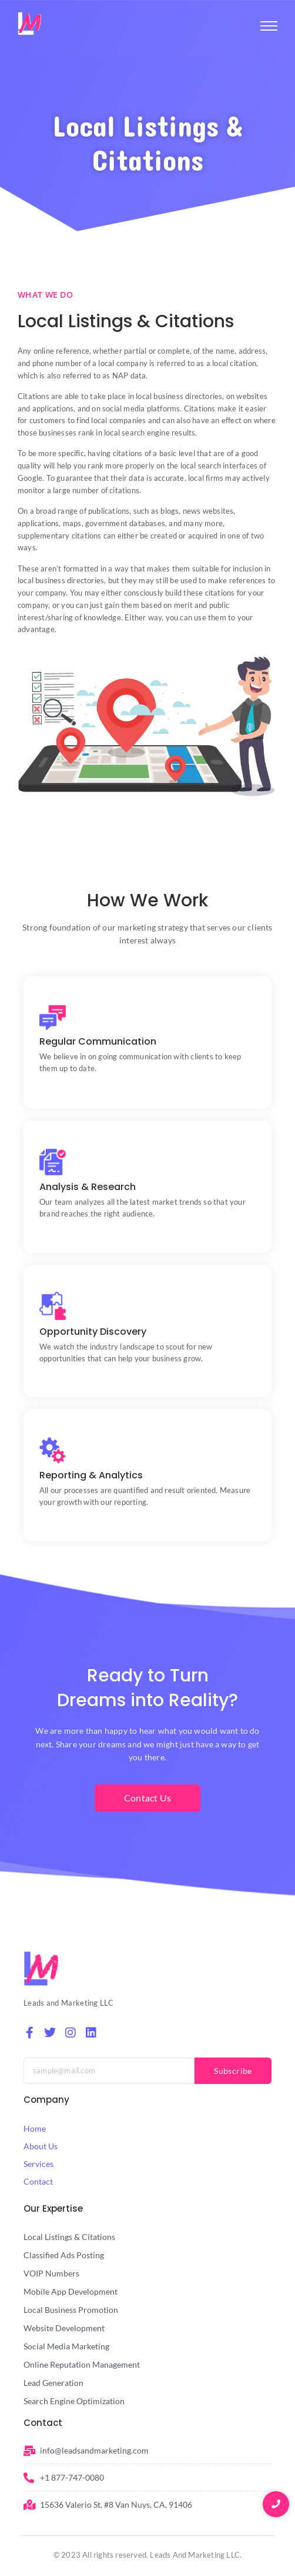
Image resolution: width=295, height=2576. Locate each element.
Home (35, 2128)
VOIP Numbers (51, 2273)
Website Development (64, 2328)
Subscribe (233, 2071)
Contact (38, 2181)
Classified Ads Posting (64, 2255)
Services (38, 2163)
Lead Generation (53, 2383)
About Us (41, 2146)
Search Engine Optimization (74, 2401)
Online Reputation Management (82, 2364)
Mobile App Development (71, 2291)
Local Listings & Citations (69, 2237)
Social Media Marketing (66, 2346)
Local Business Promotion (71, 2310)
